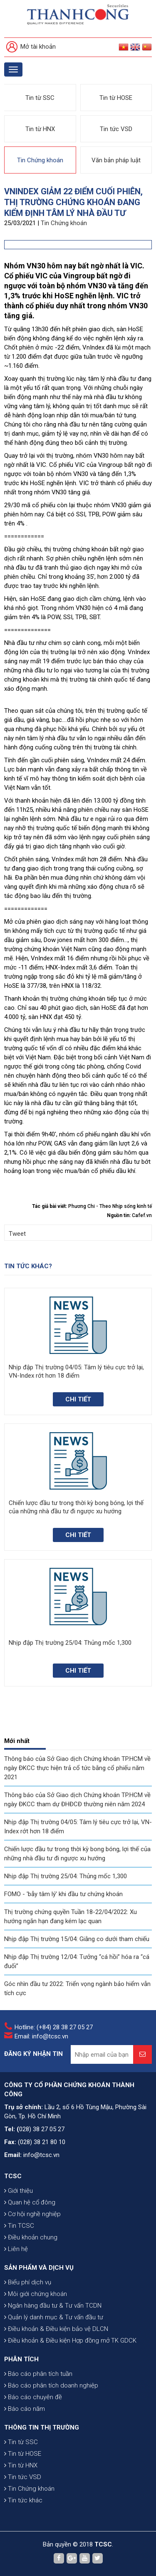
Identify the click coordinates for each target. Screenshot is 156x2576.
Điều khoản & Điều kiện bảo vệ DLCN (56, 2329)
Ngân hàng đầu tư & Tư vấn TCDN (53, 2305)
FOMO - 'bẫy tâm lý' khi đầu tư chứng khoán (63, 1894)
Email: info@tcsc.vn (41, 2036)
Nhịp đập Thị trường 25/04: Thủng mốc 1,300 (65, 1876)
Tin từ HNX (40, 129)
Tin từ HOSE (115, 98)
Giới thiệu (18, 2190)
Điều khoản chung (30, 2237)
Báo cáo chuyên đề (33, 2397)
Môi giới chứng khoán (35, 2294)
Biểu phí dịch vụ (27, 2282)
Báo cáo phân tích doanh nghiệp (51, 2385)
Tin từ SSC (39, 98)
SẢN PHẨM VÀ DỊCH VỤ (39, 2267)
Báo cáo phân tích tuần (38, 2374)
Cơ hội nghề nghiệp (32, 2214)
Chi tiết (78, 1399)
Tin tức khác (23, 2500)
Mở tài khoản (31, 47)
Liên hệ (16, 2249)
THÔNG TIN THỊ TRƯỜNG (41, 2427)
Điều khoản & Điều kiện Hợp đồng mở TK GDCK (70, 2340)
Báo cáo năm (24, 2408)
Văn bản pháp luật (116, 160)
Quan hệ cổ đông (29, 2202)
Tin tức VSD (116, 129)
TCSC (13, 2176)
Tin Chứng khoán (40, 160)
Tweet (17, 1233)
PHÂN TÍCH (21, 2359)
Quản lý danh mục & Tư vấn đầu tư (53, 2317)
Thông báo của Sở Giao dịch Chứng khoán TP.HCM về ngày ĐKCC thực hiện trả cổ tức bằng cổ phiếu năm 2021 (77, 1768)
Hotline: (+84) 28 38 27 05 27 (54, 2027)
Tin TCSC (19, 2225)
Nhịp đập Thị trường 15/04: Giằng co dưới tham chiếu (76, 1939)
